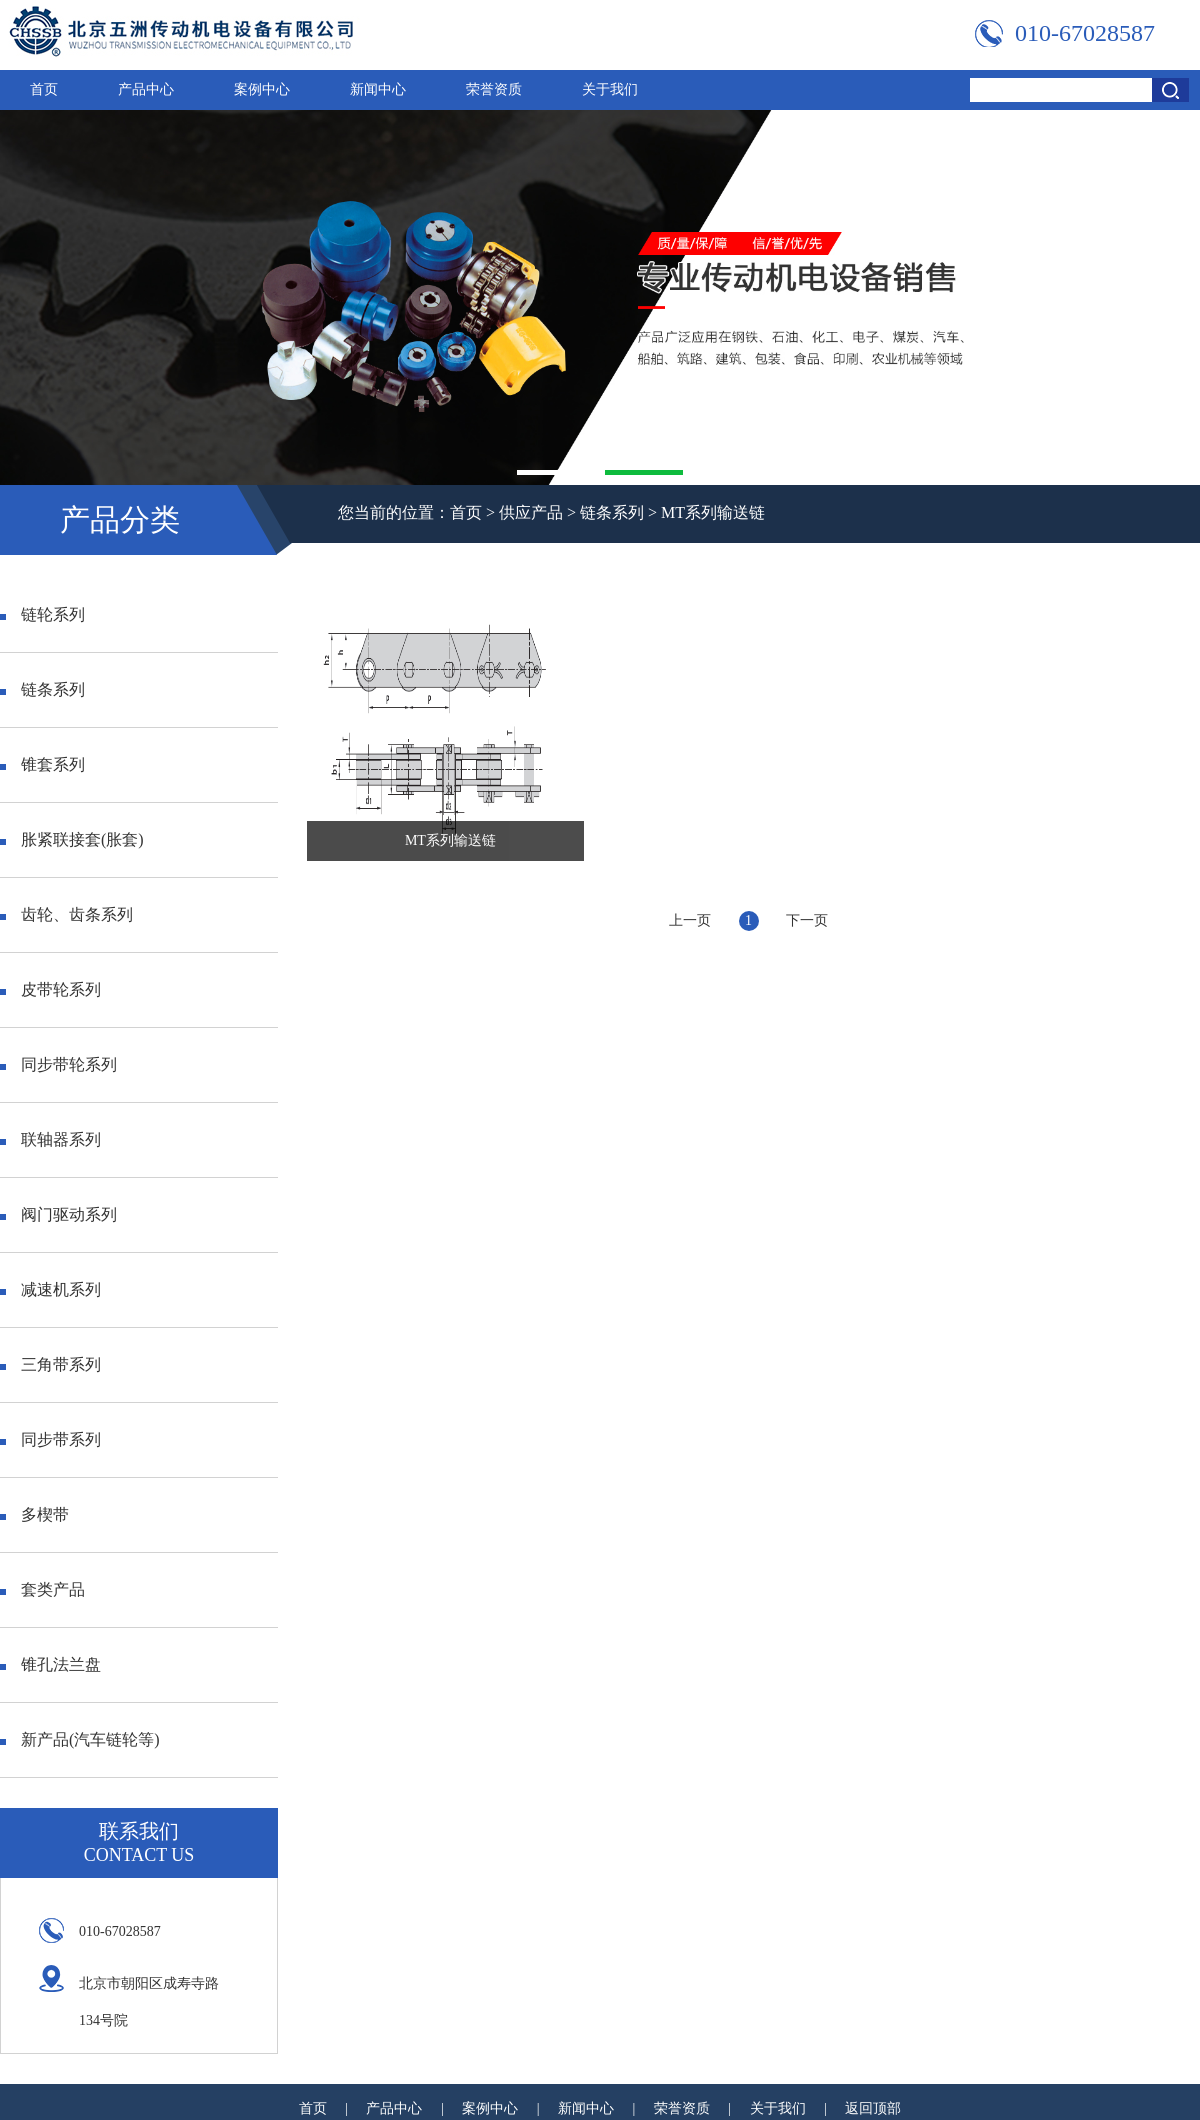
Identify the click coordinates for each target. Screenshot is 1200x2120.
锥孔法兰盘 (50, 1664)
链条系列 (612, 512)
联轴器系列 (50, 1139)
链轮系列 (42, 614)
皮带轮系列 (50, 989)
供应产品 (531, 512)
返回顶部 (873, 2108)
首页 (44, 89)
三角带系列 (50, 1364)
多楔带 (34, 1514)
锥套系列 (42, 764)
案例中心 (262, 89)
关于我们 (610, 89)
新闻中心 (378, 89)
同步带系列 (50, 1439)
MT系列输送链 (713, 512)
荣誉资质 (494, 89)
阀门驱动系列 (58, 1214)
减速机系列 (50, 1289)
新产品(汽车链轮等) (80, 1739)
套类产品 (42, 1589)
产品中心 (146, 89)
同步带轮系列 (58, 1064)
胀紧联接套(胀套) (72, 839)
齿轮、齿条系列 (66, 914)
